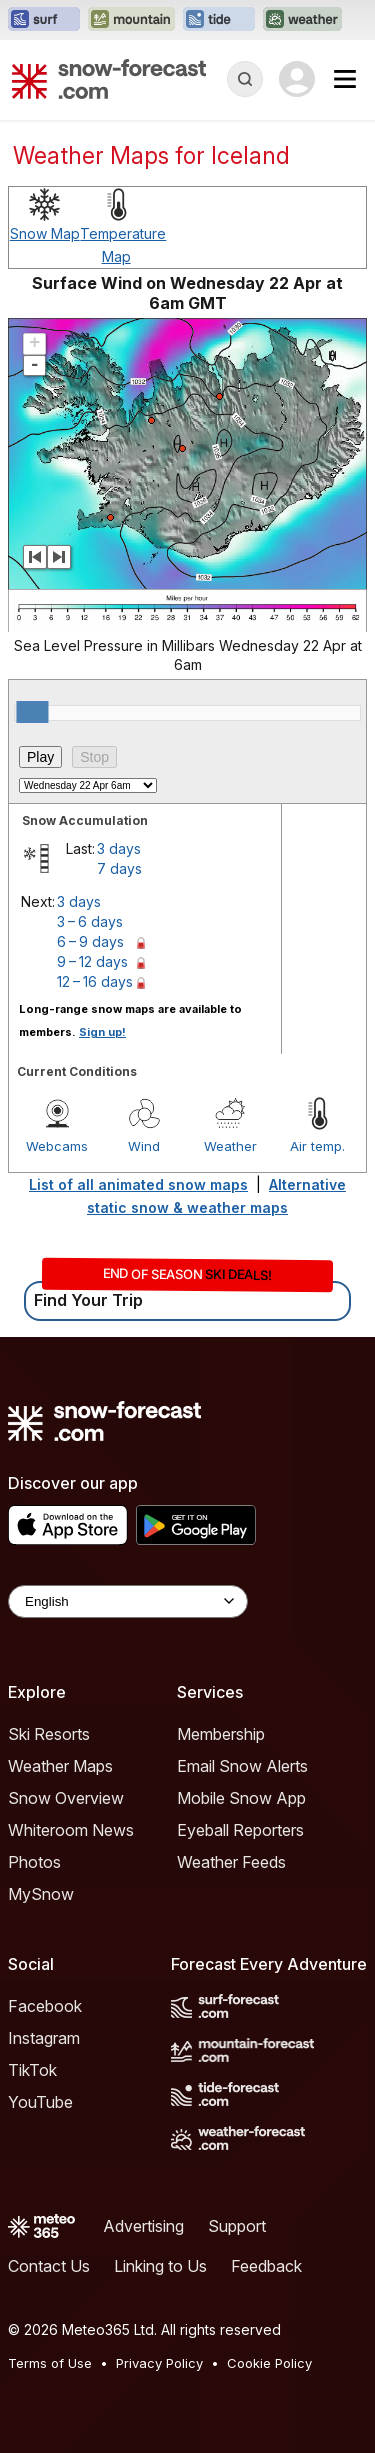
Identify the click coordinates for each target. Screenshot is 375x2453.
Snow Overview (66, 1798)
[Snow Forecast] (109, 79)
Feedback (266, 2266)
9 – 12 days (92, 961)
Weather (230, 1146)
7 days (119, 868)
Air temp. (317, 1146)
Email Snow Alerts (242, 1766)
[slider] (32, 712)
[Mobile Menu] (345, 79)
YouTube (40, 2102)
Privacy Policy (159, 2363)
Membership (221, 1734)
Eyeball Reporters (240, 1830)
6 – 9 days (90, 941)
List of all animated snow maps (138, 1184)
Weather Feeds (231, 1862)
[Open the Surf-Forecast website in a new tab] (44, 20)
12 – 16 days (95, 981)
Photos (34, 1862)
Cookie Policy (269, 2363)
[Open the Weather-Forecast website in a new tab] (302, 20)
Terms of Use (50, 2363)
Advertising (143, 2226)
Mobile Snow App (241, 1798)
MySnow (41, 1894)
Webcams (57, 1146)
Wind (144, 1146)
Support (237, 2226)
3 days (119, 848)
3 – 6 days (90, 921)
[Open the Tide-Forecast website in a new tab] (219, 20)
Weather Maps (60, 1766)
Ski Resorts (49, 1734)
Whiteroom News (71, 1830)
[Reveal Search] (245, 79)
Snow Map (45, 233)
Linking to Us (160, 2266)
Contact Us (49, 2266)
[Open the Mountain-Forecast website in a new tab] (131, 20)
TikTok (32, 2070)
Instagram (44, 2038)
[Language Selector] (128, 1601)
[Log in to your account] (297, 79)
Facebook (45, 2006)
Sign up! (102, 1032)
